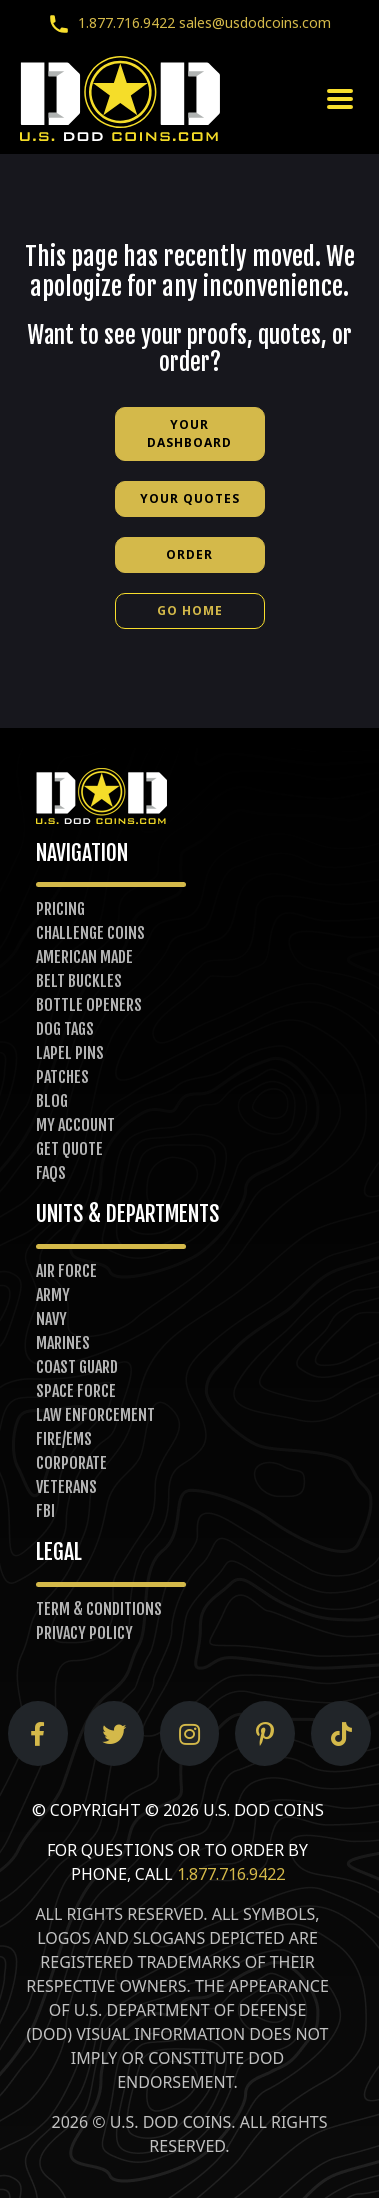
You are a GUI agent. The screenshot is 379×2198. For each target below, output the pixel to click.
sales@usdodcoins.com (255, 22)
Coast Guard (77, 1367)
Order (189, 554)
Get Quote (69, 1149)
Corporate (71, 1463)
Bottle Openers (89, 1005)
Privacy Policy (84, 1633)
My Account (75, 1125)
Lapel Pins (70, 1053)
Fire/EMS (64, 1439)
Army (53, 1295)
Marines (63, 1343)
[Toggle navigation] (340, 99)
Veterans (66, 1487)
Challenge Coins (90, 933)
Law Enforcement (95, 1415)
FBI (45, 1511)
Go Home (190, 610)
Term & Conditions (99, 1609)
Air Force (66, 1271)
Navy (51, 1319)
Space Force (76, 1391)
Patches (62, 1077)
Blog (52, 1101)
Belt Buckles (79, 981)
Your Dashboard (189, 433)
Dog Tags (65, 1029)
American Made (84, 957)
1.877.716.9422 (107, 22)
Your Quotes (190, 498)
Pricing (60, 909)
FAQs (51, 1173)
